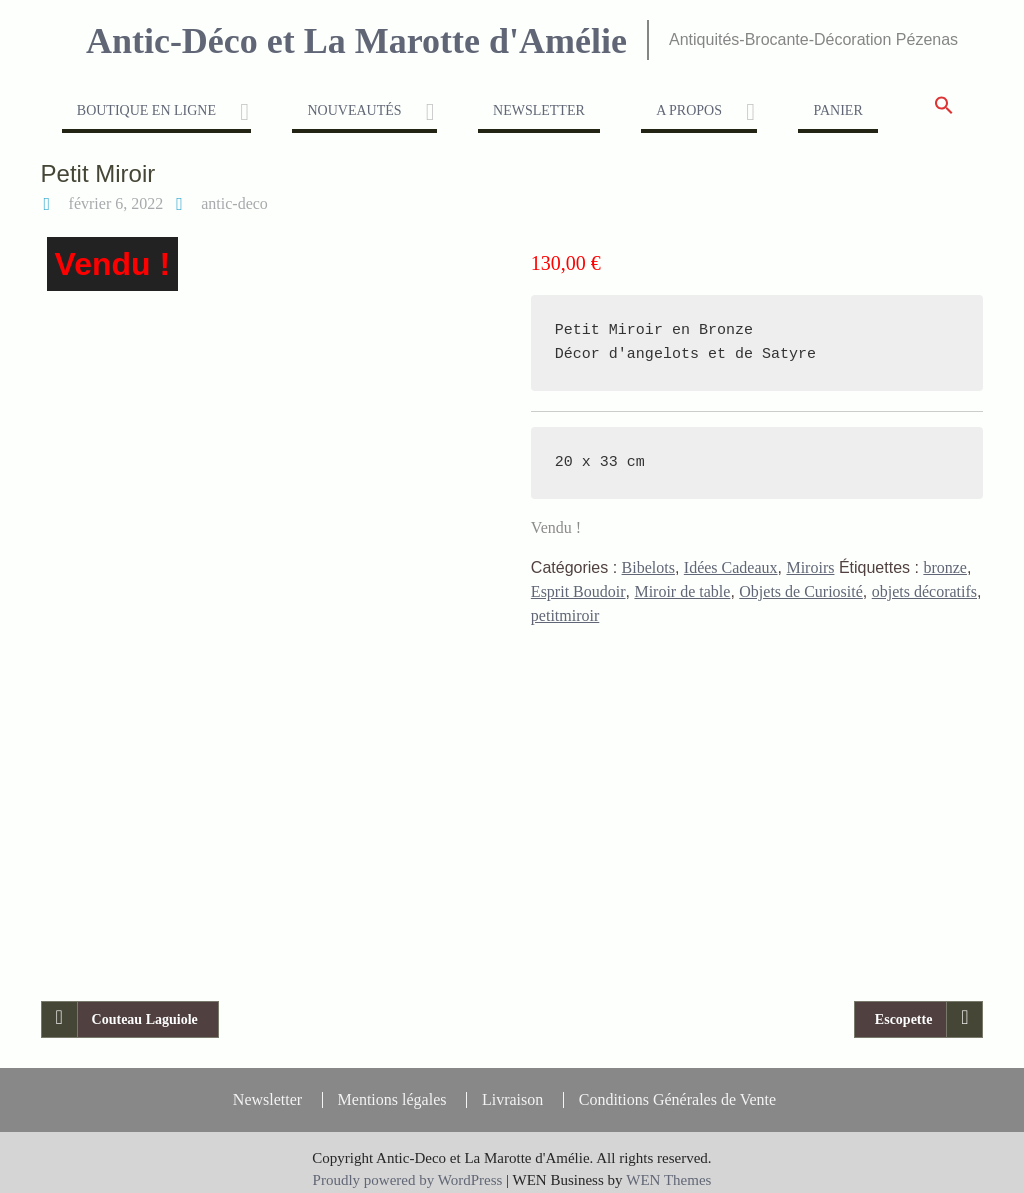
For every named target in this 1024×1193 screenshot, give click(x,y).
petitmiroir (565, 615)
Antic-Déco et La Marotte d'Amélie (356, 41)
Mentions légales (392, 1086)
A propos (689, 110)
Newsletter (539, 110)
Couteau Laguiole (145, 1005)
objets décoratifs (924, 591)
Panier (837, 110)
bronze (945, 567)
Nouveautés (354, 110)
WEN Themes (668, 1166)
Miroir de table (682, 591)
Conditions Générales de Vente (677, 1086)
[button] (944, 111)
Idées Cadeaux (731, 567)
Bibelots (648, 567)
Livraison (512, 1086)
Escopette (904, 1005)
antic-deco (234, 203)
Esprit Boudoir (578, 591)
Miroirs (810, 567)
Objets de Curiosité (801, 591)
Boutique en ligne (146, 110)
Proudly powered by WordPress (408, 1166)
